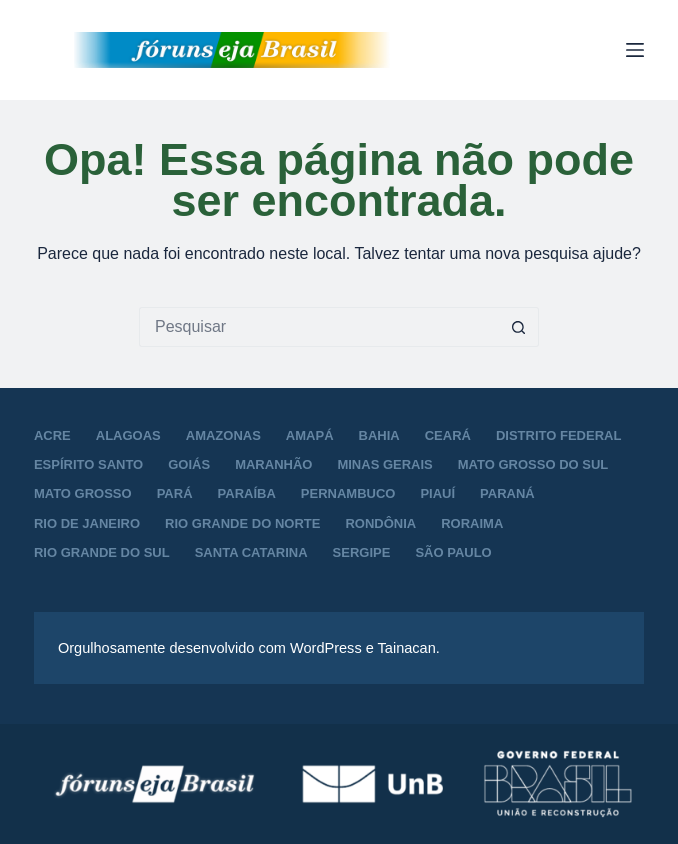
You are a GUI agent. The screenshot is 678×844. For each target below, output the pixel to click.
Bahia (379, 435)
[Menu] (635, 50)
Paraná (507, 493)
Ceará (448, 435)
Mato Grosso (83, 493)
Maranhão (273, 464)
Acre (52, 435)
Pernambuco (348, 493)
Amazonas (223, 435)
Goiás (189, 464)
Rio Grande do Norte (242, 523)
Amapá (310, 435)
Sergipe (362, 552)
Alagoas (128, 435)
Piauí (437, 493)
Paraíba (247, 493)
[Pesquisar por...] (319, 327)
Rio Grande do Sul (102, 552)
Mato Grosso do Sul (533, 464)
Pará (175, 493)
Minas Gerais (384, 464)
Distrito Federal (558, 435)
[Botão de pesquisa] (519, 327)
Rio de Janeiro (87, 523)
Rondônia (380, 523)
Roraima (472, 523)
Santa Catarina (251, 552)
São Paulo (453, 552)
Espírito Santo (88, 464)
